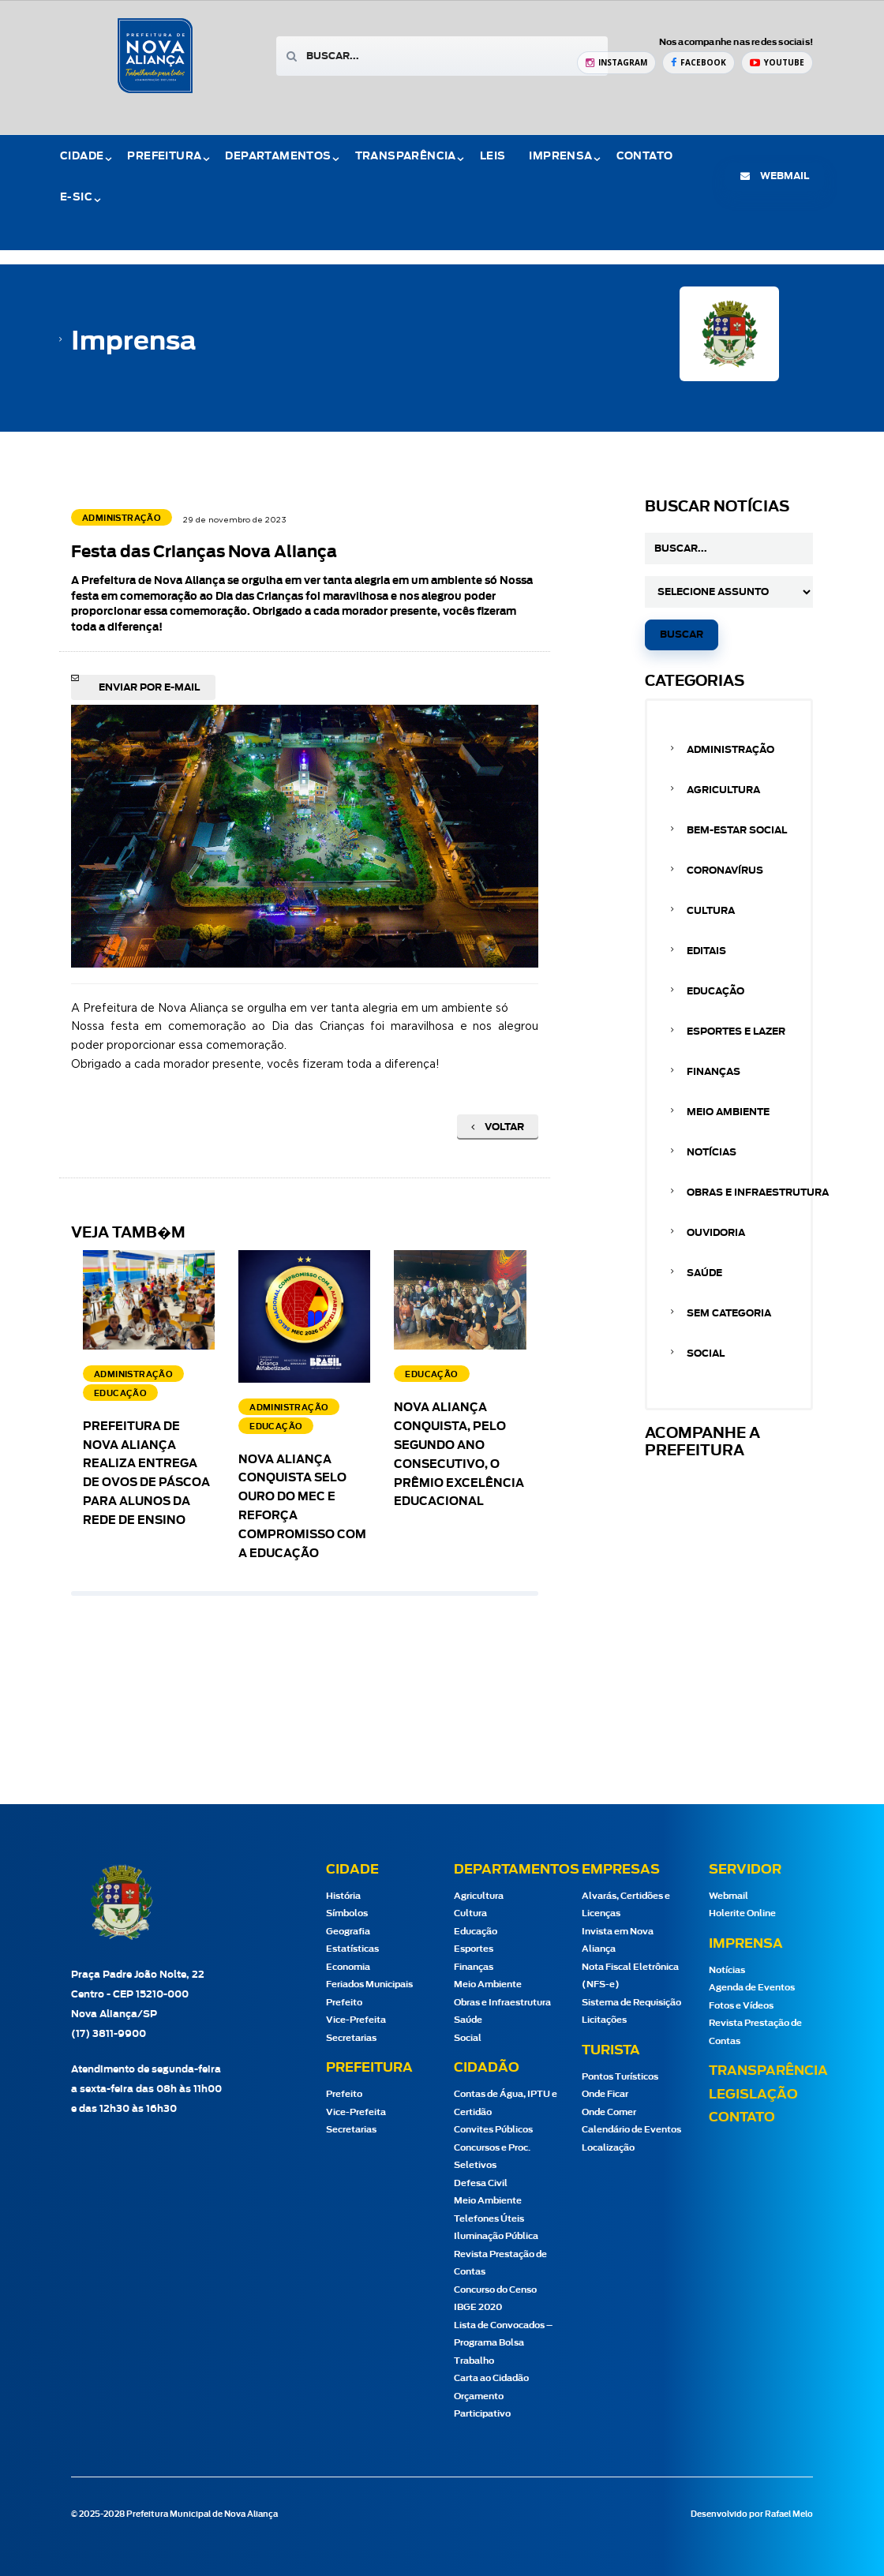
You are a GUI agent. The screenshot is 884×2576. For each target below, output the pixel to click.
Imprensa (560, 157)
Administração (730, 749)
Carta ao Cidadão (491, 2378)
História (343, 1896)
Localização (608, 2148)
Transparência (405, 157)
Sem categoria (729, 1313)
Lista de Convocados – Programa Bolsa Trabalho (503, 2343)
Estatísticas (352, 1949)
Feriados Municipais (369, 1984)
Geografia (348, 1931)
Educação (715, 991)
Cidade (81, 157)
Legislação (753, 2094)
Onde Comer (609, 2112)
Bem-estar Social (737, 830)
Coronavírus (725, 870)
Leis (493, 157)
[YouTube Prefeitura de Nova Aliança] (777, 62)
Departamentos (278, 157)
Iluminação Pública (496, 2236)
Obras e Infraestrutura (758, 1192)
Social (706, 1353)
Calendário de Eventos (631, 2129)
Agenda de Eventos (752, 1987)
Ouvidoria (716, 1232)
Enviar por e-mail (149, 687)
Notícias (711, 1152)
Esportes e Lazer (736, 1031)
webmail (774, 176)
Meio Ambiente (728, 1112)
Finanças (713, 1071)
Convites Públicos (493, 2129)
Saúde (704, 1273)
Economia (348, 1967)
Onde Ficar (605, 2094)
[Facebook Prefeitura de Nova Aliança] (698, 62)
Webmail (728, 1896)
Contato (644, 157)
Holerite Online (742, 1913)
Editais (706, 951)
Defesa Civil (481, 2183)
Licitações (604, 2020)
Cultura (711, 910)
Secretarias (351, 2038)
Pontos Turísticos (620, 2076)
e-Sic (76, 198)
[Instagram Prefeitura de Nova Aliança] (616, 62)
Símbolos (347, 1913)
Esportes (473, 1949)
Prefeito (344, 2002)
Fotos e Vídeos (741, 2005)
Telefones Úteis (489, 2219)
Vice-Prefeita (356, 2020)
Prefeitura (164, 157)
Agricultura (723, 790)
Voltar (497, 1127)
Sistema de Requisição (631, 2002)
